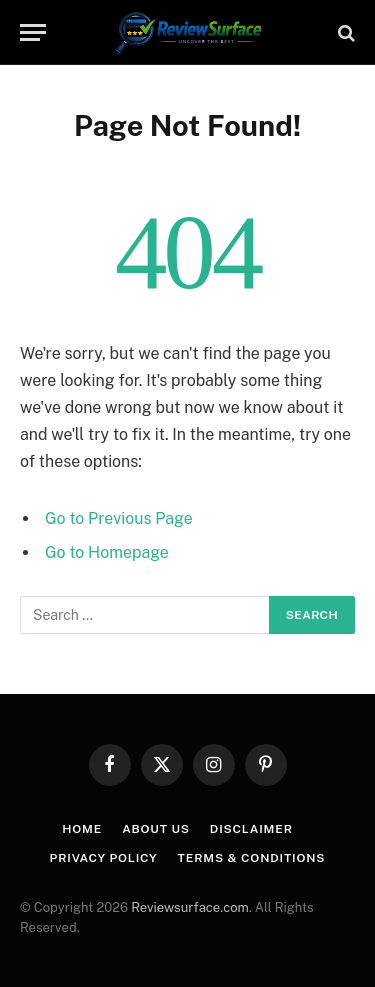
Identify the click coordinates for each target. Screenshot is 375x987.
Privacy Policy (104, 858)
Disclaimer (251, 829)
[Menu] (33, 32)
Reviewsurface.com (190, 907)
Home (82, 829)
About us (156, 829)
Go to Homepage (107, 552)
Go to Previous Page (119, 518)
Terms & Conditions (252, 858)
